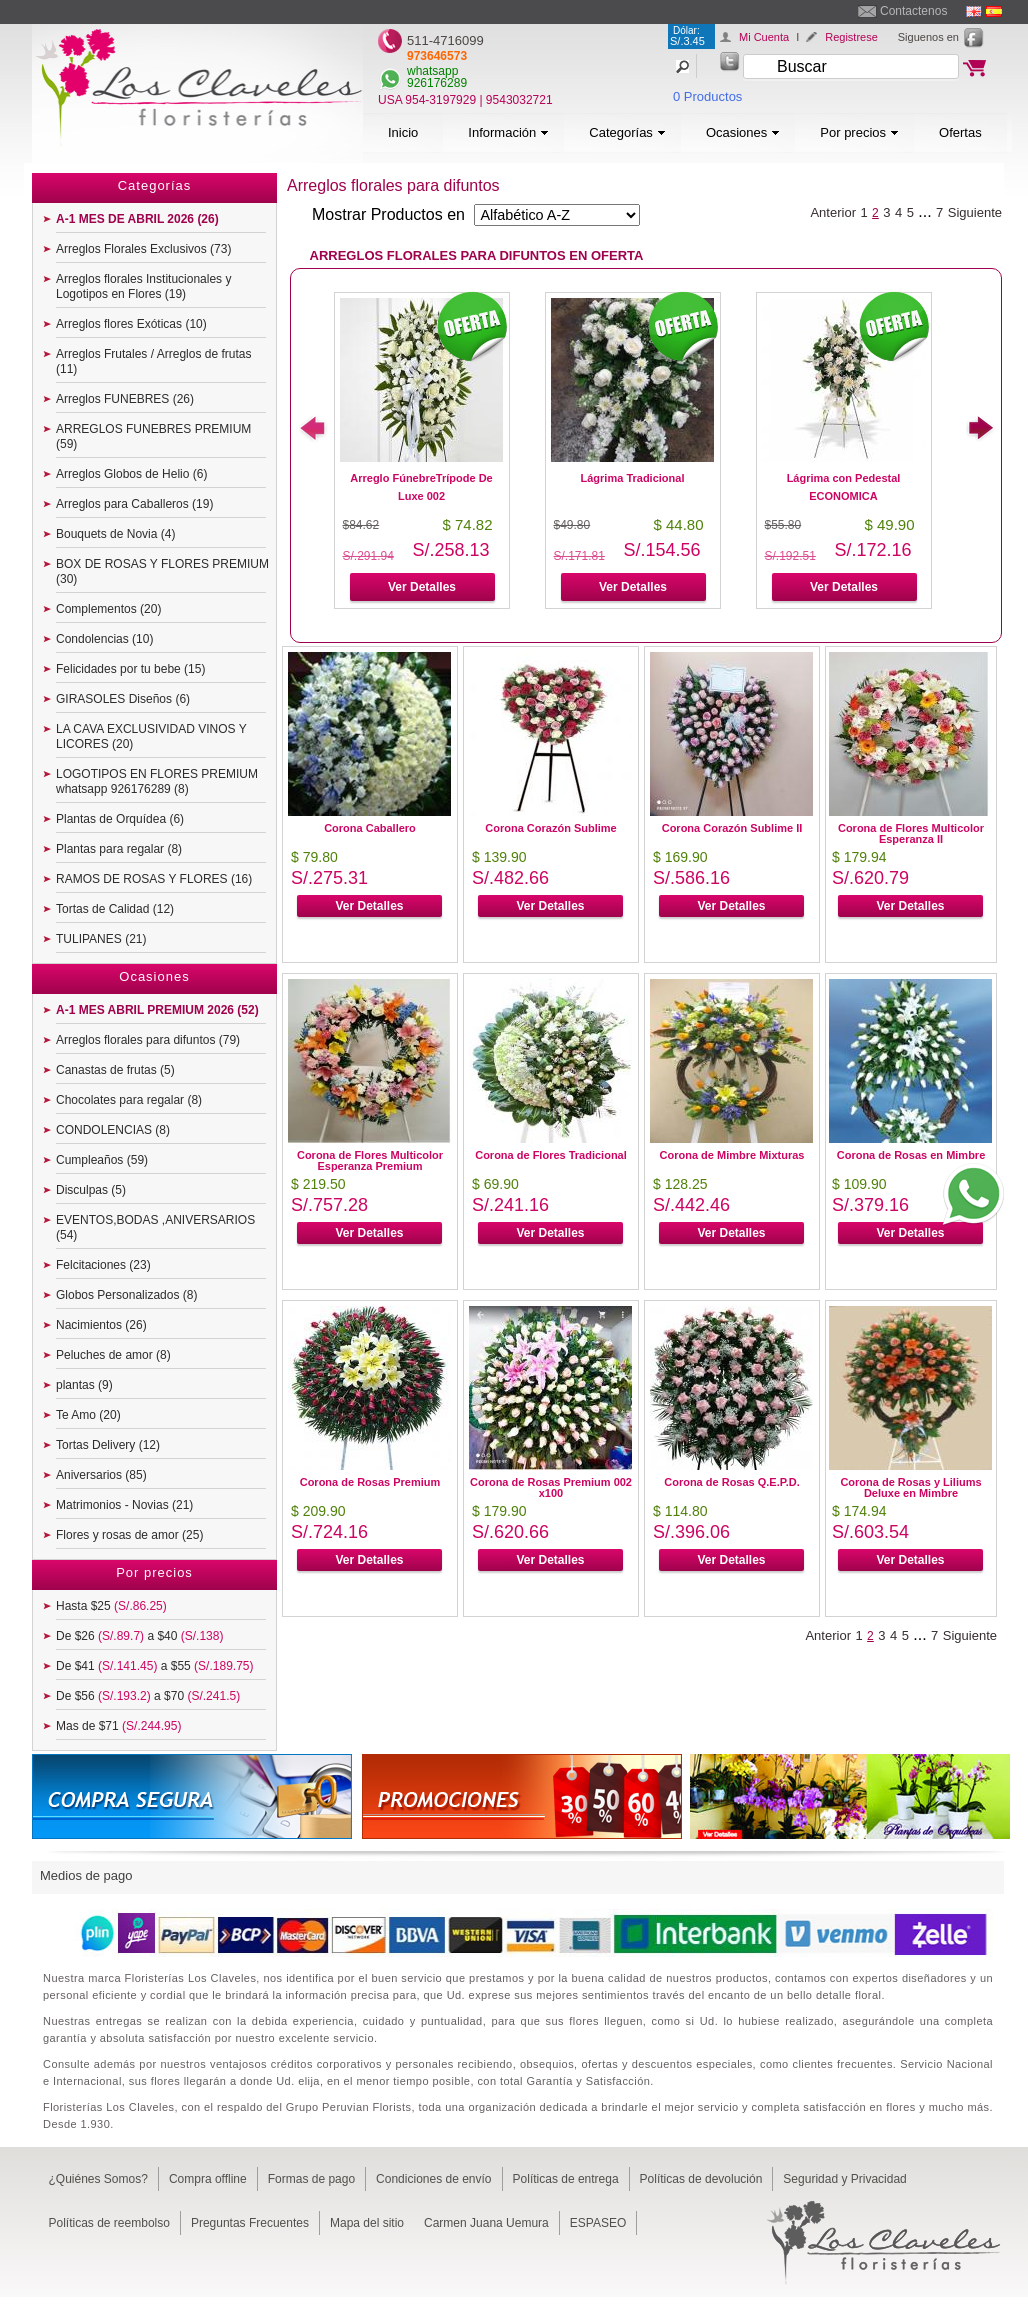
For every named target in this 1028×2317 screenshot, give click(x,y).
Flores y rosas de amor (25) (129, 1535)
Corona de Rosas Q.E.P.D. (732, 1482)
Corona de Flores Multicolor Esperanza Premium (370, 1160)
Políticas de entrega (566, 2179)
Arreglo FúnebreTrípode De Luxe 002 (421, 487)
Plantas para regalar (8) (119, 849)
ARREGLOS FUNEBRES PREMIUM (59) (153, 436)
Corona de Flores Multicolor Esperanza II (911, 833)
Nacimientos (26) (101, 1325)
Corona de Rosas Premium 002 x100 (551, 1487)
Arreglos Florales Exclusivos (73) (143, 249)
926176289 (437, 83)
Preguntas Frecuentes (250, 2223)
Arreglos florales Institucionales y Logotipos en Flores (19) (143, 286)
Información (508, 132)
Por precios (859, 132)
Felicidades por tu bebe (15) (130, 669)
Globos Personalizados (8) (126, 1295)
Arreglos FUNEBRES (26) (125, 399)
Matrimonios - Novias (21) (124, 1505)
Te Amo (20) (88, 1415)
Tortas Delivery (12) (108, 1445)
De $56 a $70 (148, 1696)
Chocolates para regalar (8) (129, 1100)
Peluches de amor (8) (113, 1355)
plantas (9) (84, 1385)
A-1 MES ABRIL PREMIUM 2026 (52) (157, 1010)
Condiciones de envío (433, 2179)
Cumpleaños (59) (102, 1160)
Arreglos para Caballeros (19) (134, 504)
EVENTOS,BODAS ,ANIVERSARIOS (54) (155, 1227)
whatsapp (432, 71)
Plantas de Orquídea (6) (120, 819)
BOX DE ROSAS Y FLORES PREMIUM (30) (162, 571)
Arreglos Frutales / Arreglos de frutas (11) (153, 361)
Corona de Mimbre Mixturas (732, 1155)
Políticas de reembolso (109, 2223)
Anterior (833, 212)
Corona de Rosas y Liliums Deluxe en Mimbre (910, 1487)
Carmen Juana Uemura (486, 2223)
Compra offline (208, 2179)
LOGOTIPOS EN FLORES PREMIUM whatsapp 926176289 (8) (157, 781)
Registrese (851, 37)
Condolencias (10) (104, 639)
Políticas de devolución (701, 2179)
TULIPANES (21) (101, 939)
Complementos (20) (108, 609)
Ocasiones (743, 132)
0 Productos (707, 96)
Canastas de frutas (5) (115, 1070)
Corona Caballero (370, 828)
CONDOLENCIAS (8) (113, 1130)
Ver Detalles (422, 587)
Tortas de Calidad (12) (115, 909)
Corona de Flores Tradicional (551, 1155)
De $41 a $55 (154, 1666)
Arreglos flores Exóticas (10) (131, 324)
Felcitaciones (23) (103, 1265)
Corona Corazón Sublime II (732, 828)
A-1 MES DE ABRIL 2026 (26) (137, 219)
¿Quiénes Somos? (98, 2179)
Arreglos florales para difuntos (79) (148, 1040)
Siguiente (975, 212)
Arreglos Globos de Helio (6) (131, 474)
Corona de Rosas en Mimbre (911, 1155)
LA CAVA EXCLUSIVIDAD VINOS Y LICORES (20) (151, 736)
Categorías (627, 132)
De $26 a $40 (139, 1636)
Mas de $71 (118, 1726)
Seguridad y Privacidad (844, 2179)
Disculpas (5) (91, 1190)
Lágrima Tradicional (633, 478)
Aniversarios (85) (101, 1475)
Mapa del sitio (367, 2223)
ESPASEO (598, 2223)
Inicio (403, 132)
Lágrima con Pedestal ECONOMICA (844, 487)
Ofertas (960, 132)
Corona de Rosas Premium (370, 1482)
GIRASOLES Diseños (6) (123, 699)
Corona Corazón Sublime (550, 828)
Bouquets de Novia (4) (115, 534)
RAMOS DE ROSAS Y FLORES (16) (154, 879)
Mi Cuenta (764, 37)
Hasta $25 (111, 1606)
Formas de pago (311, 2179)
